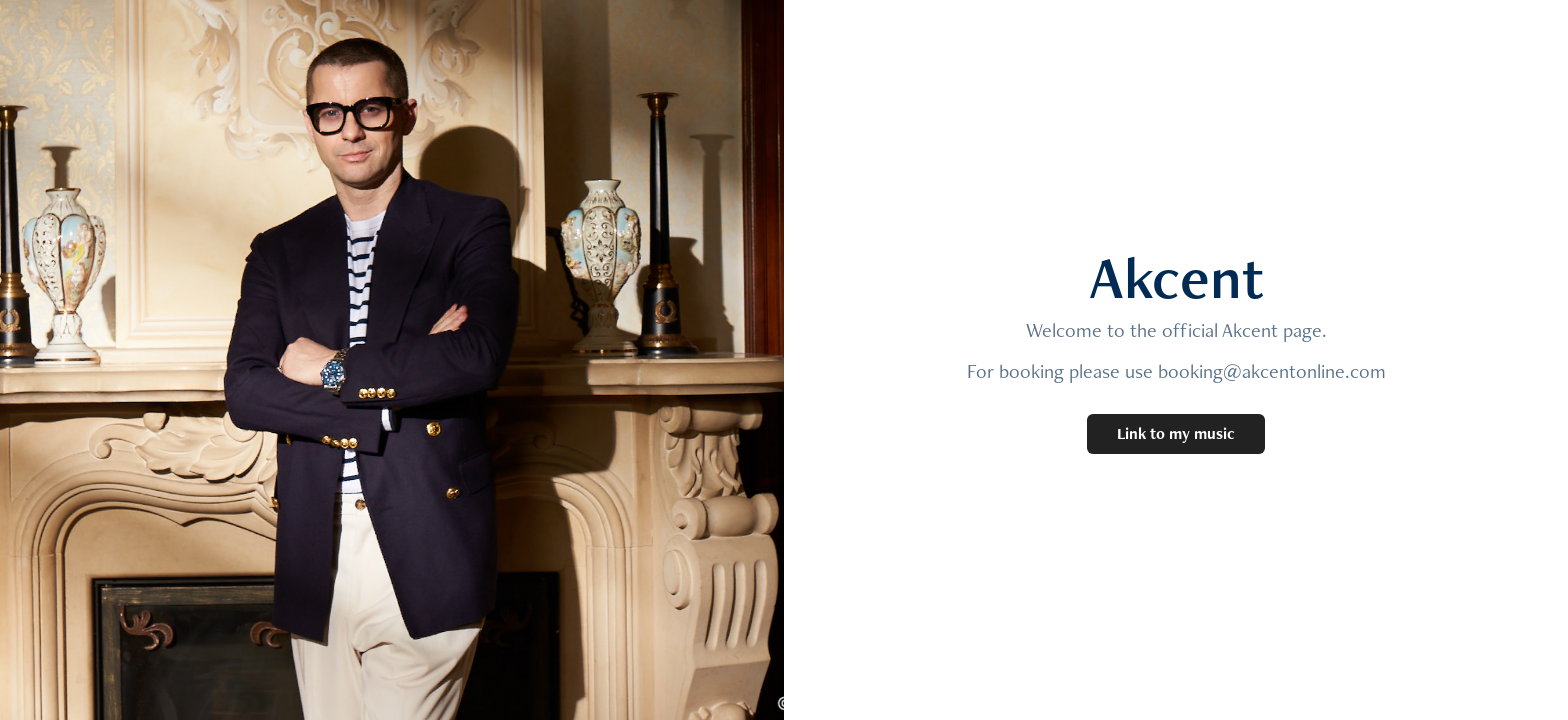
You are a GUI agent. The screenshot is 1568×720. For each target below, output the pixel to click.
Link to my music (1176, 433)
